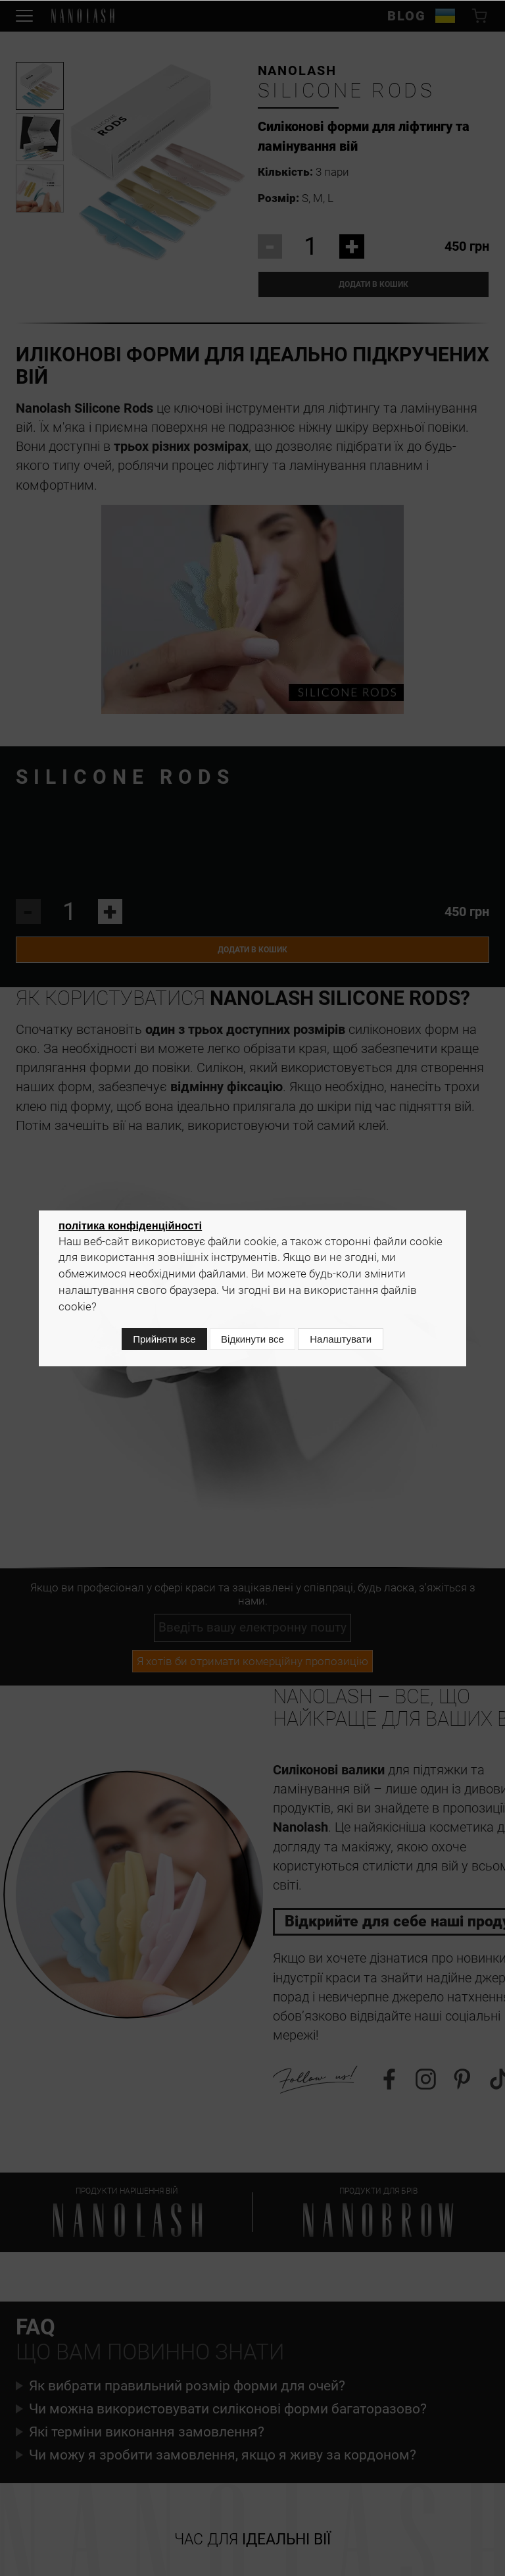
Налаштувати (347, 1342)
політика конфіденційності (130, 1230)
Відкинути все (252, 1342)
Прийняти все (157, 1342)
